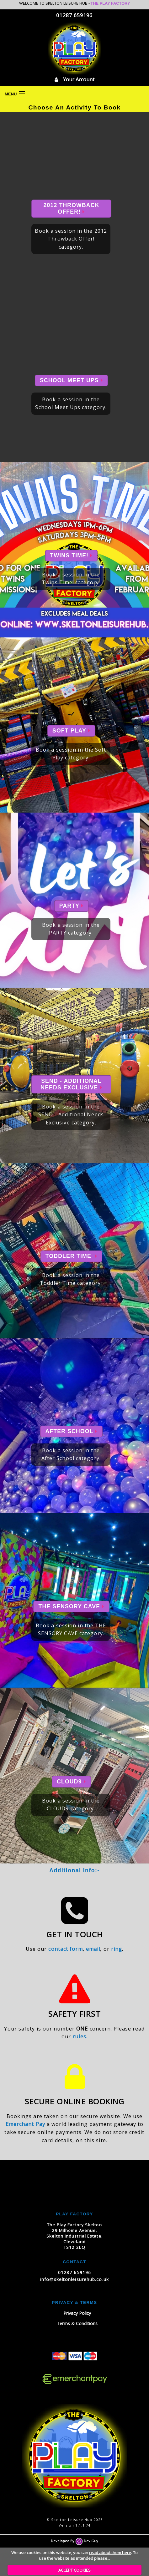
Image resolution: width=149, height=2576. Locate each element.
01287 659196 (74, 15)
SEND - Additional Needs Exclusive (71, 1084)
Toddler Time (71, 1256)
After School (71, 1431)
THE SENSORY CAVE (71, 1606)
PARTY (71, 906)
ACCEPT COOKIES (74, 2570)
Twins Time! (71, 555)
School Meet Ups (71, 380)
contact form (65, 1948)
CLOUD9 (71, 1781)
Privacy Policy (77, 2313)
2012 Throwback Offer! (71, 208)
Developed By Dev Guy (74, 2540)
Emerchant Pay (25, 2124)
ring (116, 1948)
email (93, 1948)
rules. (80, 2036)
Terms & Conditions (77, 2323)
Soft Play (71, 731)
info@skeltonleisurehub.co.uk (74, 2279)
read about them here (110, 2552)
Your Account (74, 79)
